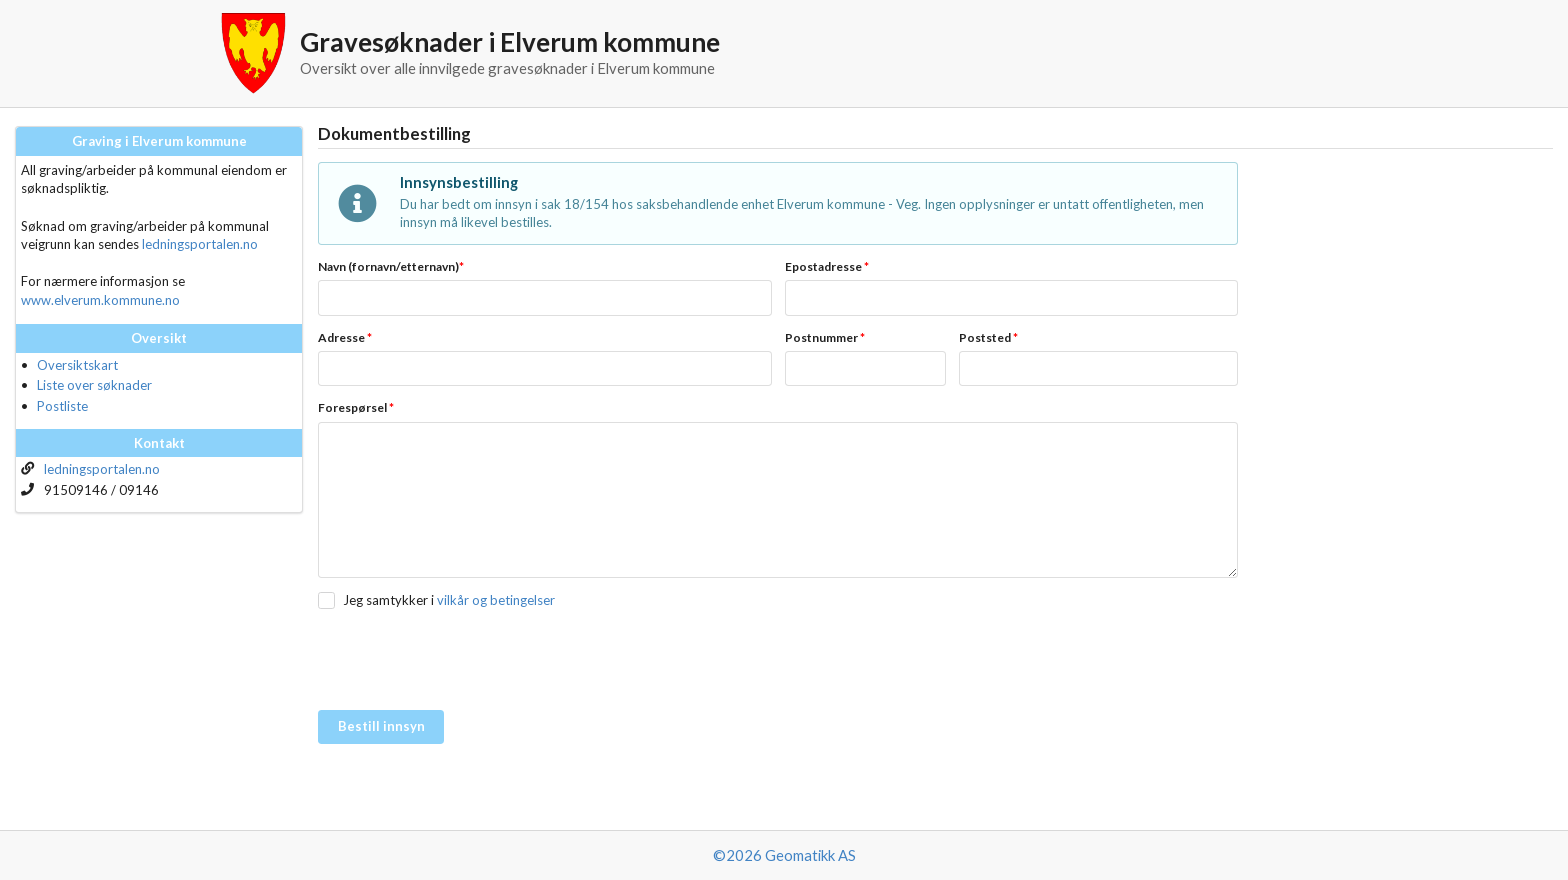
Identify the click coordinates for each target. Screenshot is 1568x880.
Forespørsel (356, 407)
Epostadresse (827, 266)
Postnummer (825, 337)
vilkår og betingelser (496, 600)
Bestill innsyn (381, 726)
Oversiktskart (77, 365)
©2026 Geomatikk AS (784, 855)
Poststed (988, 337)
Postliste (62, 406)
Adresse (345, 337)
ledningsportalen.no (200, 244)
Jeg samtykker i (388, 600)
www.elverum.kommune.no (100, 300)
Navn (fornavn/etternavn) (391, 266)
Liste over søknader (94, 385)
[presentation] (470, 661)
